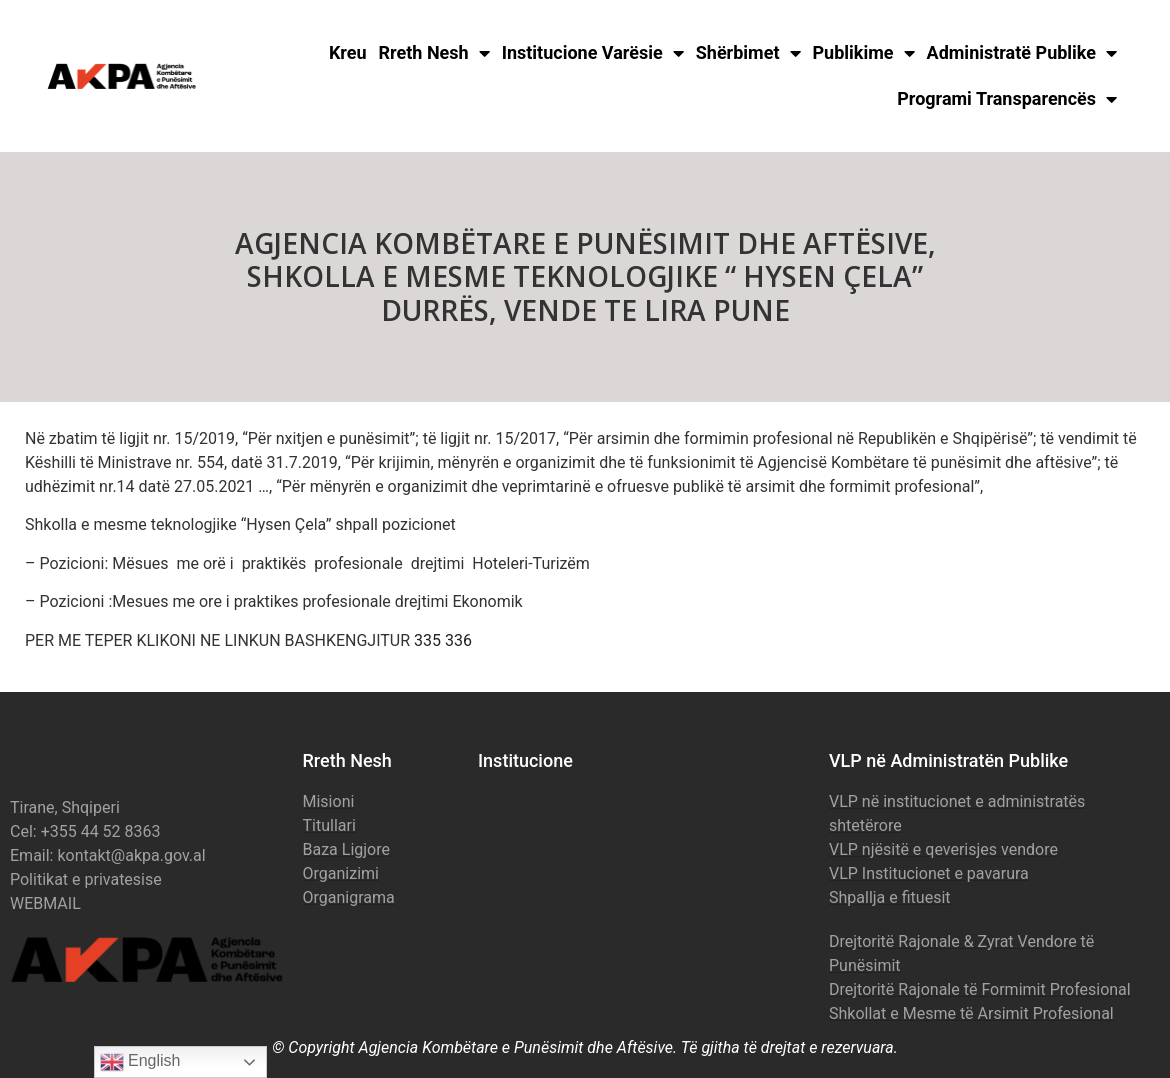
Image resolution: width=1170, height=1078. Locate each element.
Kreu (348, 52)
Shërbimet (748, 53)
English (140, 1062)
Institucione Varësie (593, 53)
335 (427, 640)
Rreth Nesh (434, 53)
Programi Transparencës (1007, 99)
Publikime (864, 53)
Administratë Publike (1022, 53)
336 (458, 640)
